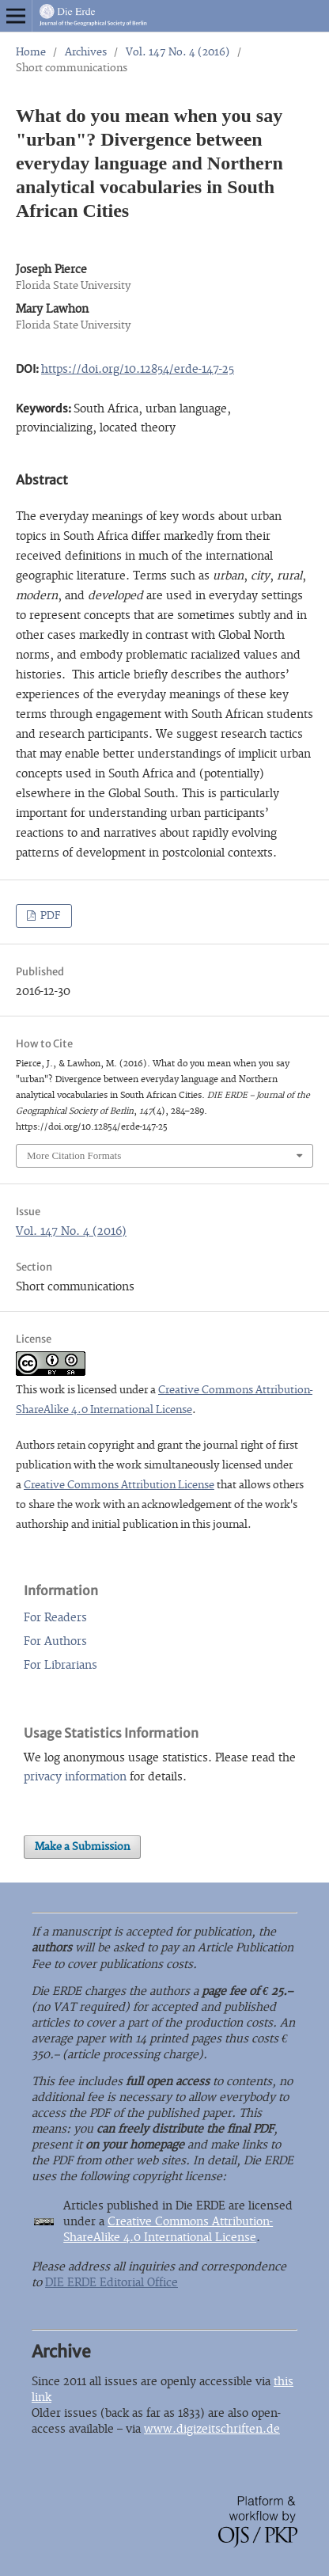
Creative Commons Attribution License (119, 1485)
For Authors (55, 1641)
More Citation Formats (74, 1155)
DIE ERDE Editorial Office (111, 2282)
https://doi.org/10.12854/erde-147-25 (137, 369)
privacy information (75, 1777)
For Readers (55, 1617)
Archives (86, 52)
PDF (49, 916)
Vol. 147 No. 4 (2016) (178, 52)
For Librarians (60, 1665)
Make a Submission (82, 1847)
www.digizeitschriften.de (212, 2429)
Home (31, 52)
